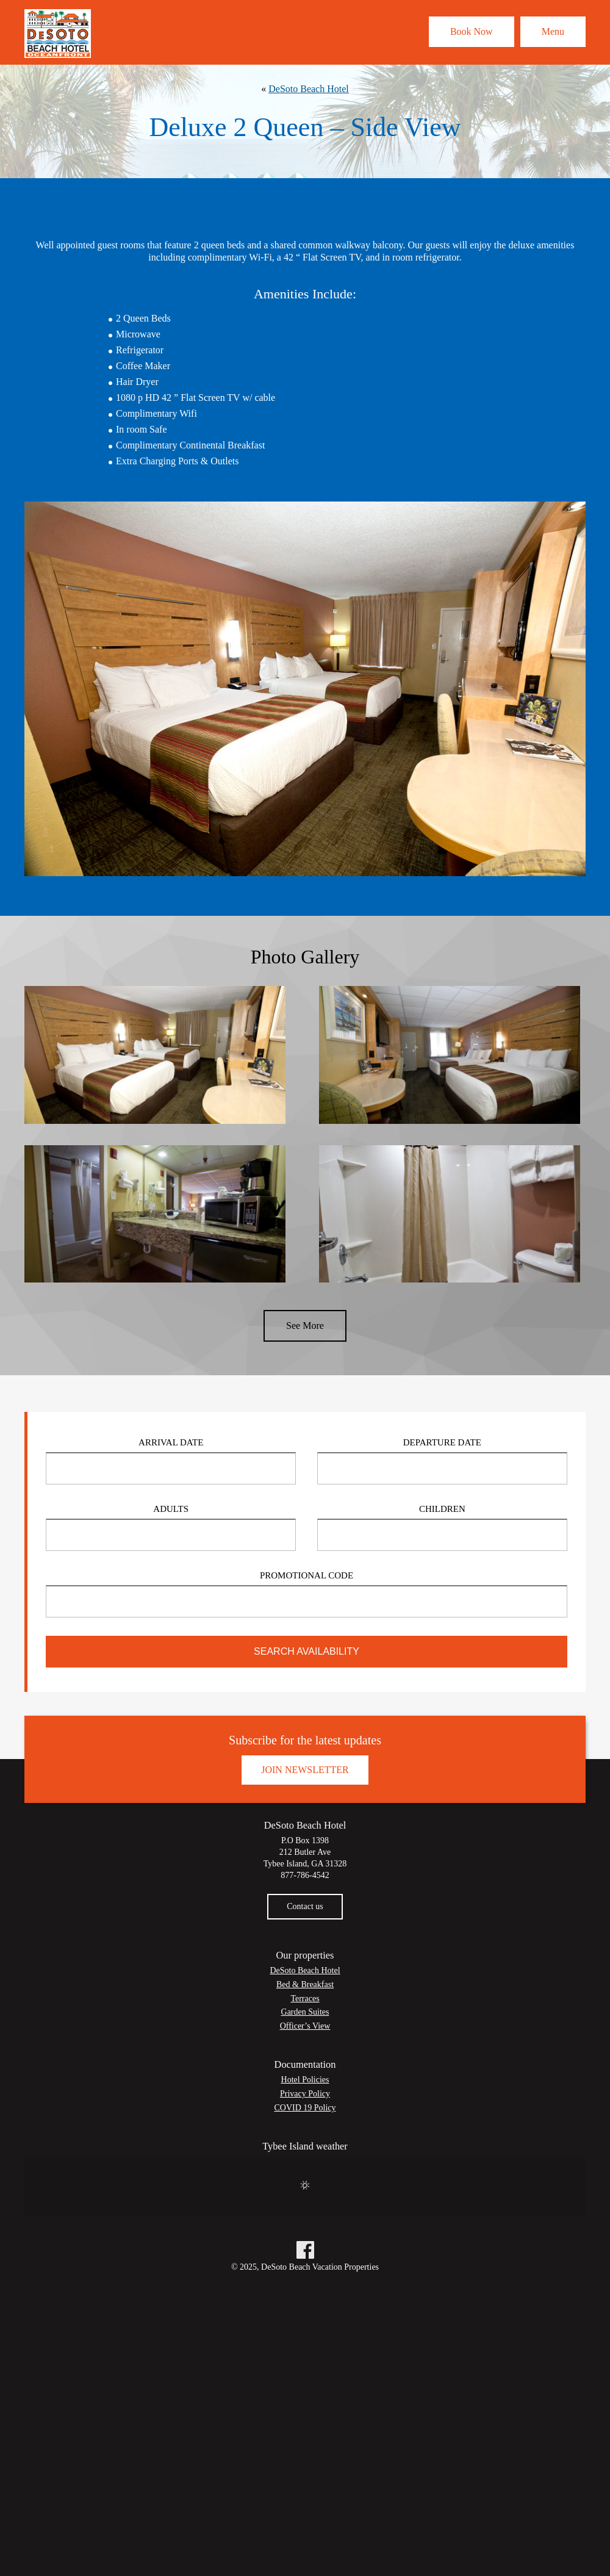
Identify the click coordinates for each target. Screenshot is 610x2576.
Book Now (471, 31)
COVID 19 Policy (305, 2107)
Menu (553, 31)
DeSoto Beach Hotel (308, 89)
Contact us (305, 1906)
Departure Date (442, 1442)
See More (305, 1325)
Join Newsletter (305, 1770)
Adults (170, 1509)
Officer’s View (305, 2026)
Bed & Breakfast (305, 1984)
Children (442, 1509)
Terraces (304, 1998)
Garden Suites (305, 2012)
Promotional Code (306, 1575)
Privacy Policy (305, 2093)
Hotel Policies (305, 2079)
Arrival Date (170, 1442)
